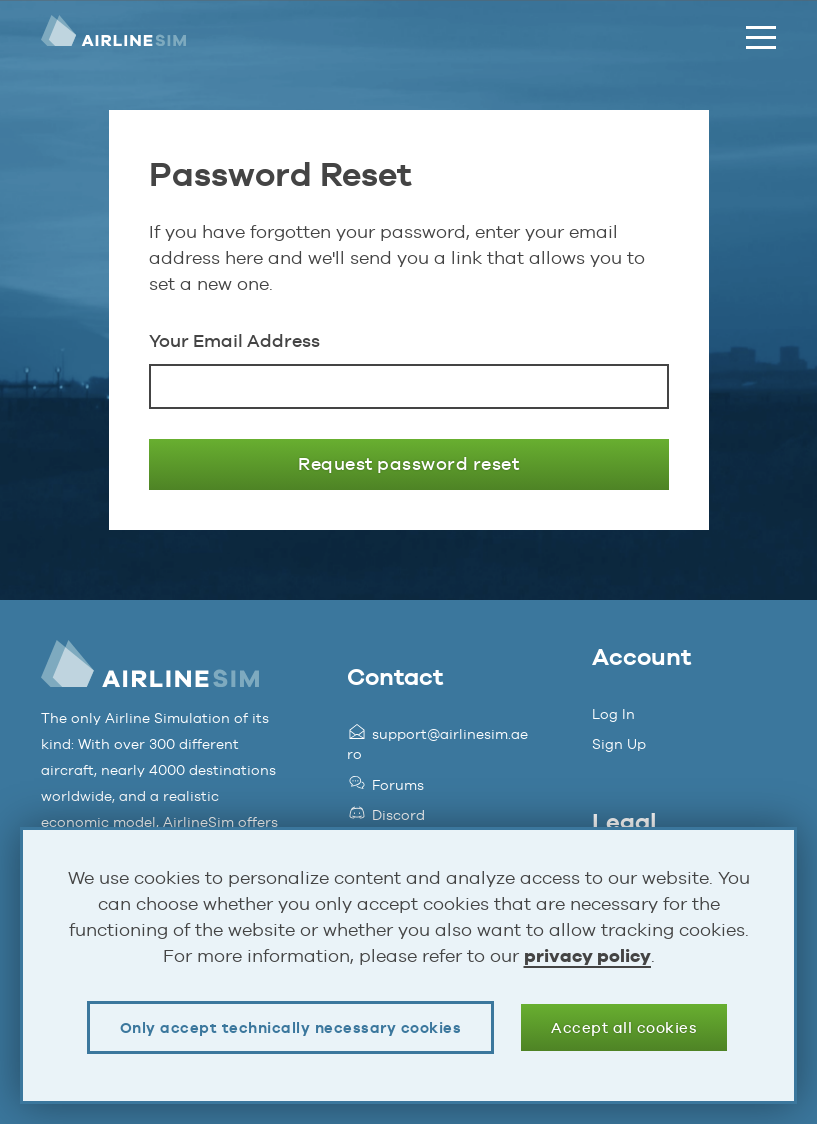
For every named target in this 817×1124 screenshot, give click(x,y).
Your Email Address (234, 340)
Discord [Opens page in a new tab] (386, 815)
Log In (613, 714)
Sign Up (619, 744)
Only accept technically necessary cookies (291, 1027)
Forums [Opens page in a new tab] (385, 785)
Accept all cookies (624, 1027)
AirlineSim (113, 37)
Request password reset (408, 463)
